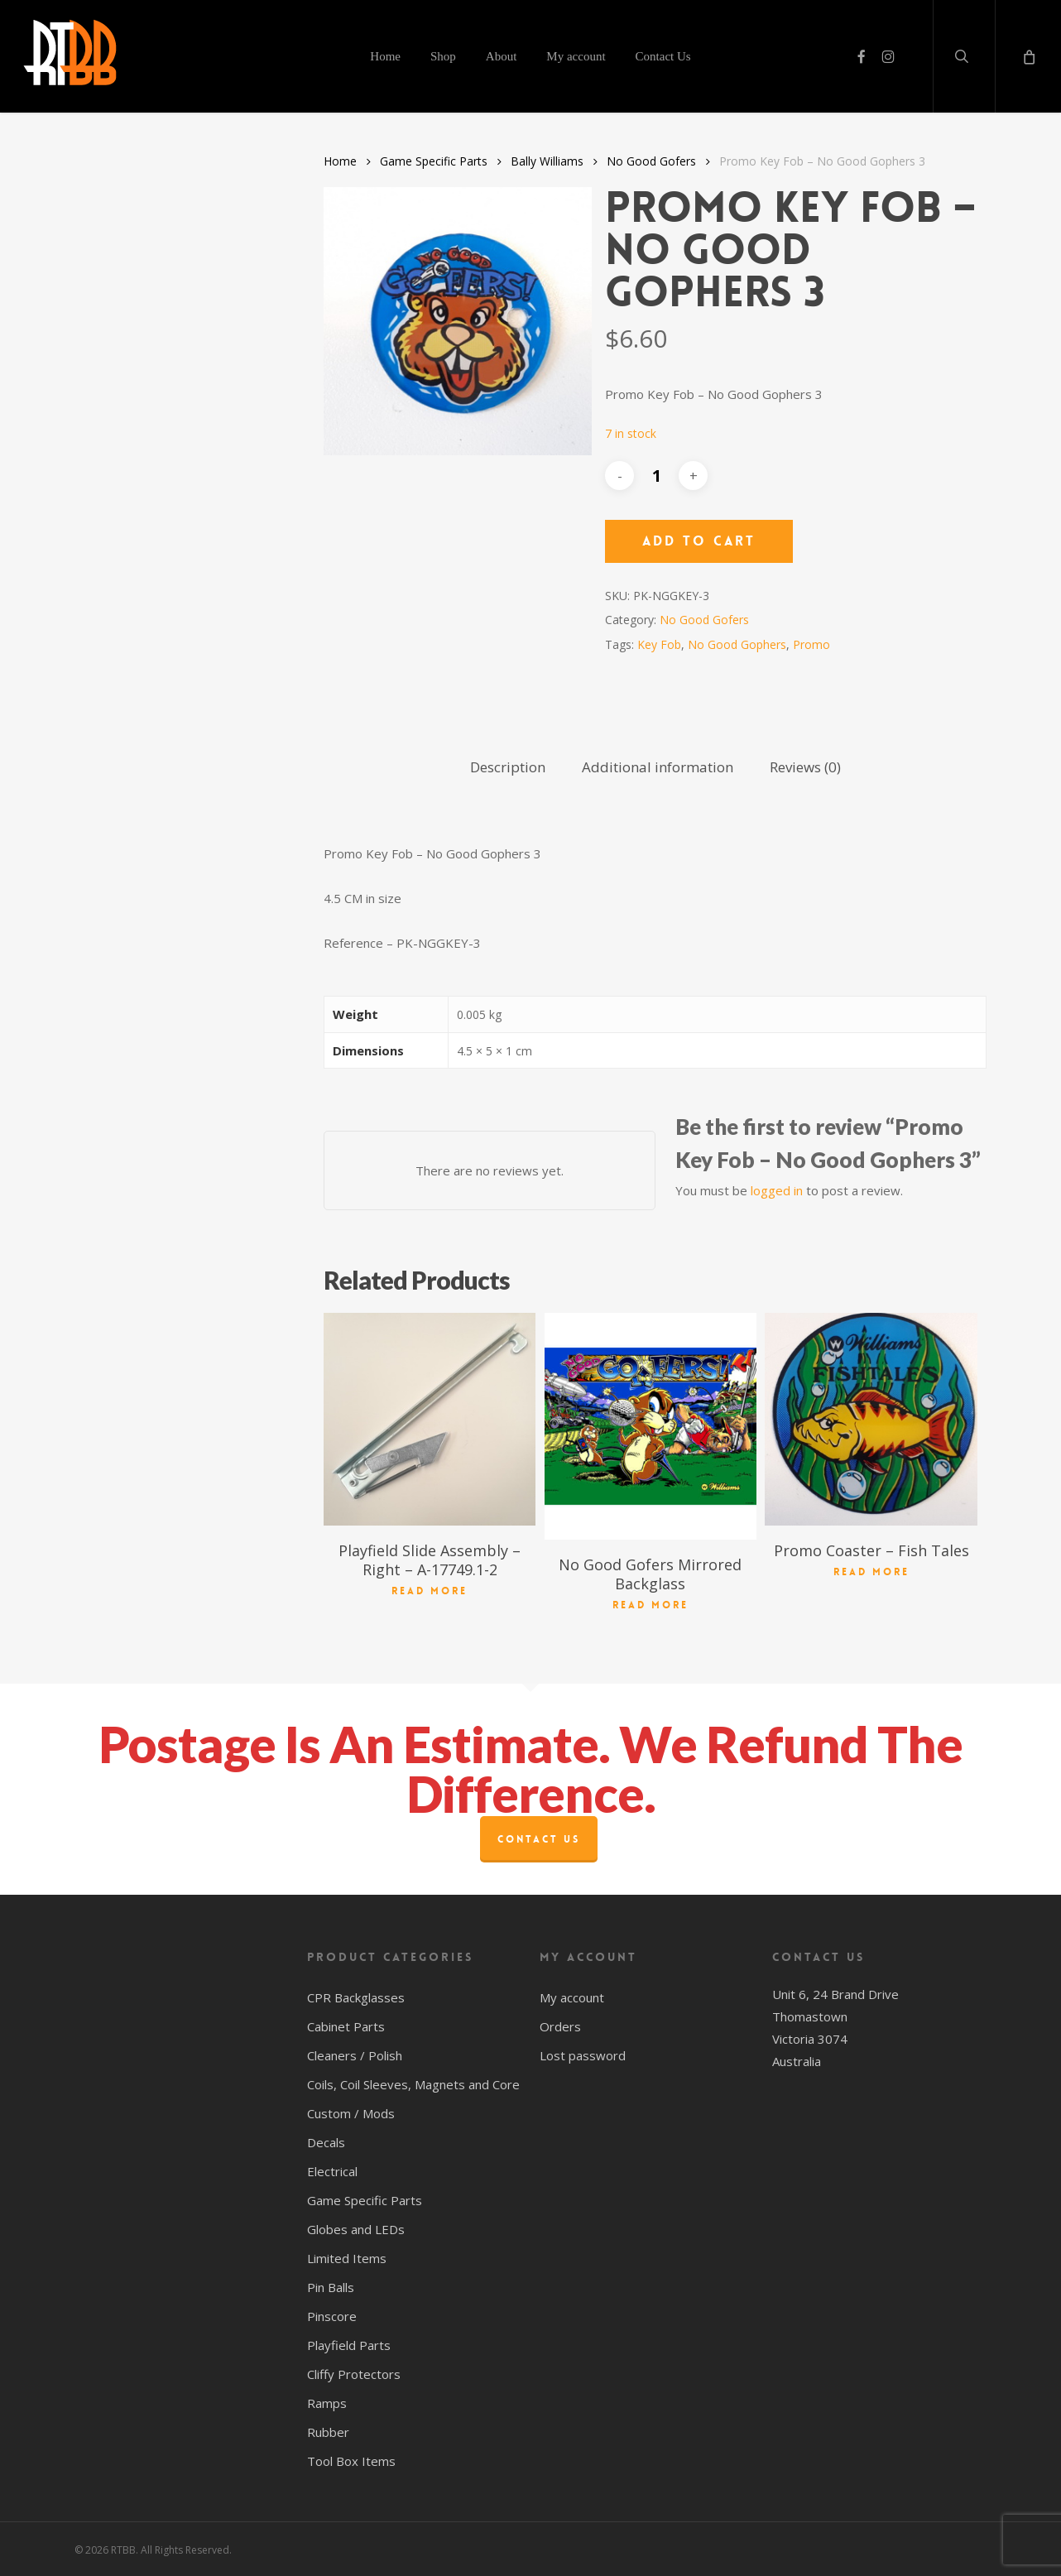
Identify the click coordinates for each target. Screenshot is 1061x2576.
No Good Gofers (651, 161)
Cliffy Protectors (354, 2374)
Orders (560, 2026)
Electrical (332, 2171)
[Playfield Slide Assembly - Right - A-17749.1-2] (429, 1419)
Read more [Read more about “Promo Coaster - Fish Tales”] (871, 1572)
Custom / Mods (351, 2113)
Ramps (327, 2403)
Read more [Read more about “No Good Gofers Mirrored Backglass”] (650, 1605)
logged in (777, 1190)
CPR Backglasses (356, 1997)
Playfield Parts (349, 2345)
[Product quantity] (656, 476)
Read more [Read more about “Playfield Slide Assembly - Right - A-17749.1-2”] (429, 1591)
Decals (326, 2142)
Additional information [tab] (657, 766)
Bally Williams (547, 161)
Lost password (583, 2055)
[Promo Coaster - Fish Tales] (871, 1419)
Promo (811, 644)
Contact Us (538, 1839)
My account (572, 1997)
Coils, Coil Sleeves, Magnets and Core (413, 2084)
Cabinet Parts (346, 2026)
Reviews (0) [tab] (805, 766)
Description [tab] (507, 766)
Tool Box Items (351, 2461)
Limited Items (346, 2258)
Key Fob (659, 644)
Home (340, 161)
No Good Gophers (737, 644)
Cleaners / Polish (354, 2055)
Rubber (328, 2432)
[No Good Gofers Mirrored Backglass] (650, 1426)
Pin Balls (330, 2287)
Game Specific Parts (433, 161)
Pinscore (332, 2316)
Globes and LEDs (356, 2229)
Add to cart (699, 541)
